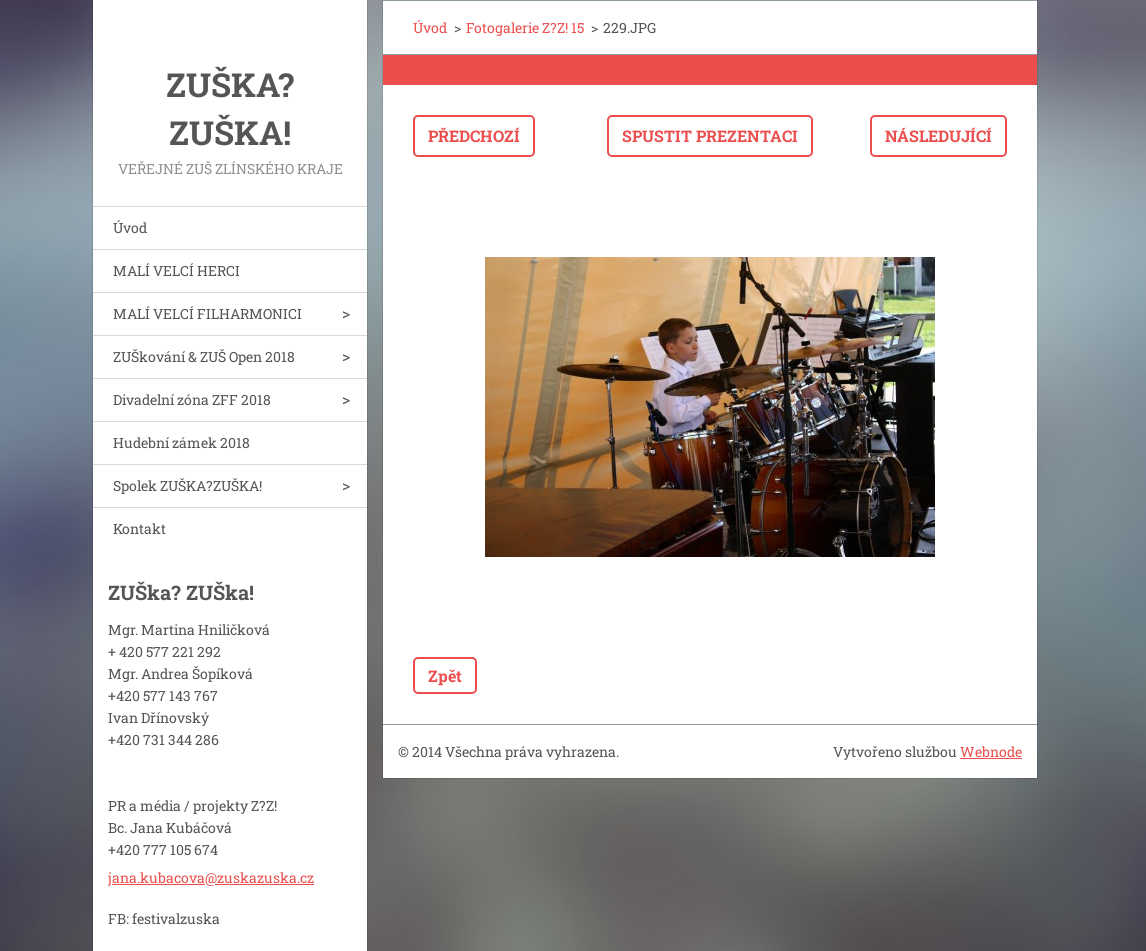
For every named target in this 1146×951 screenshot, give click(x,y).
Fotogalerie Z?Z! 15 (525, 27)
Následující (938, 135)
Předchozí (474, 135)
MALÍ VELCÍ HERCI (176, 270)
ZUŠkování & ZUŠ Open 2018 (204, 356)
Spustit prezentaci (710, 135)
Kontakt (139, 528)
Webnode (991, 751)
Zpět (445, 675)
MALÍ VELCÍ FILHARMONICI (207, 313)
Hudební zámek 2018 (181, 442)
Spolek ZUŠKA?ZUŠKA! (187, 485)
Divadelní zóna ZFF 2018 (192, 399)
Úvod (130, 227)
